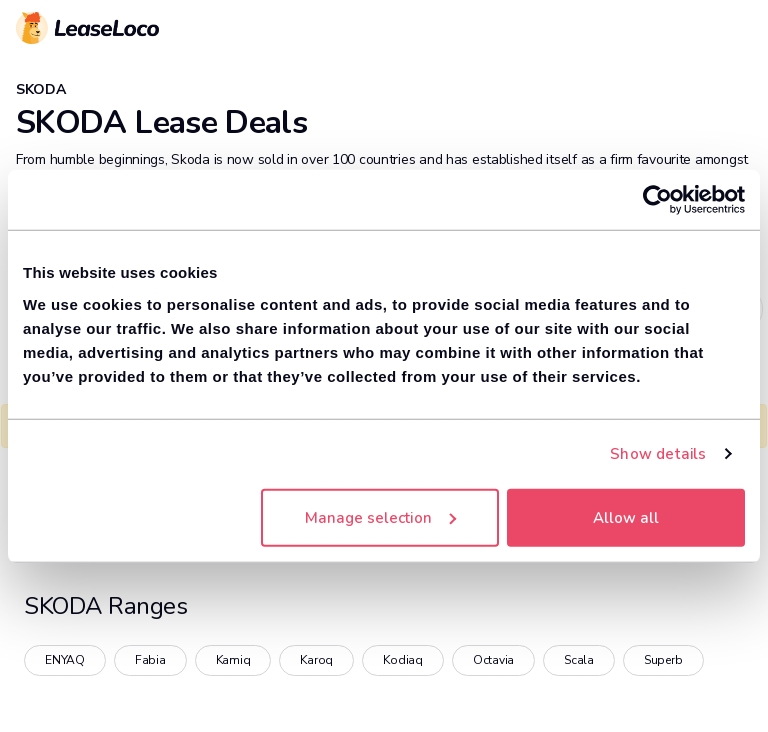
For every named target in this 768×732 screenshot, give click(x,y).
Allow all (626, 517)
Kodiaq (403, 660)
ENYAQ (65, 660)
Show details (658, 454)
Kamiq (233, 660)
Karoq (316, 660)
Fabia (150, 660)
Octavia (493, 660)
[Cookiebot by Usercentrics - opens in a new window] (657, 200)
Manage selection (380, 517)
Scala (579, 660)
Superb (663, 660)
